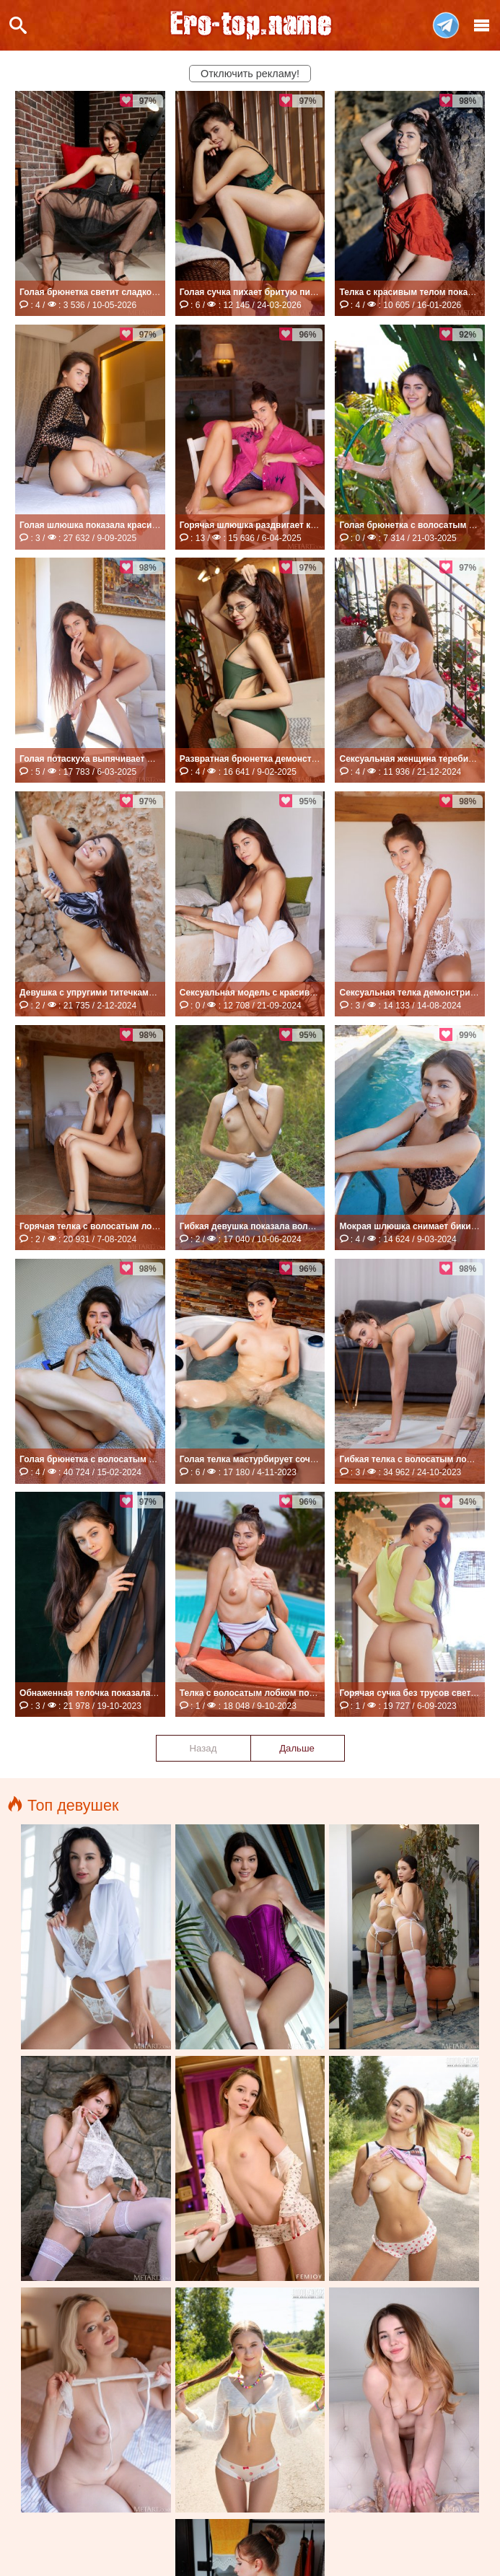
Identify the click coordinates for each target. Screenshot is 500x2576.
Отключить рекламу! (250, 73)
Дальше (297, 1748)
